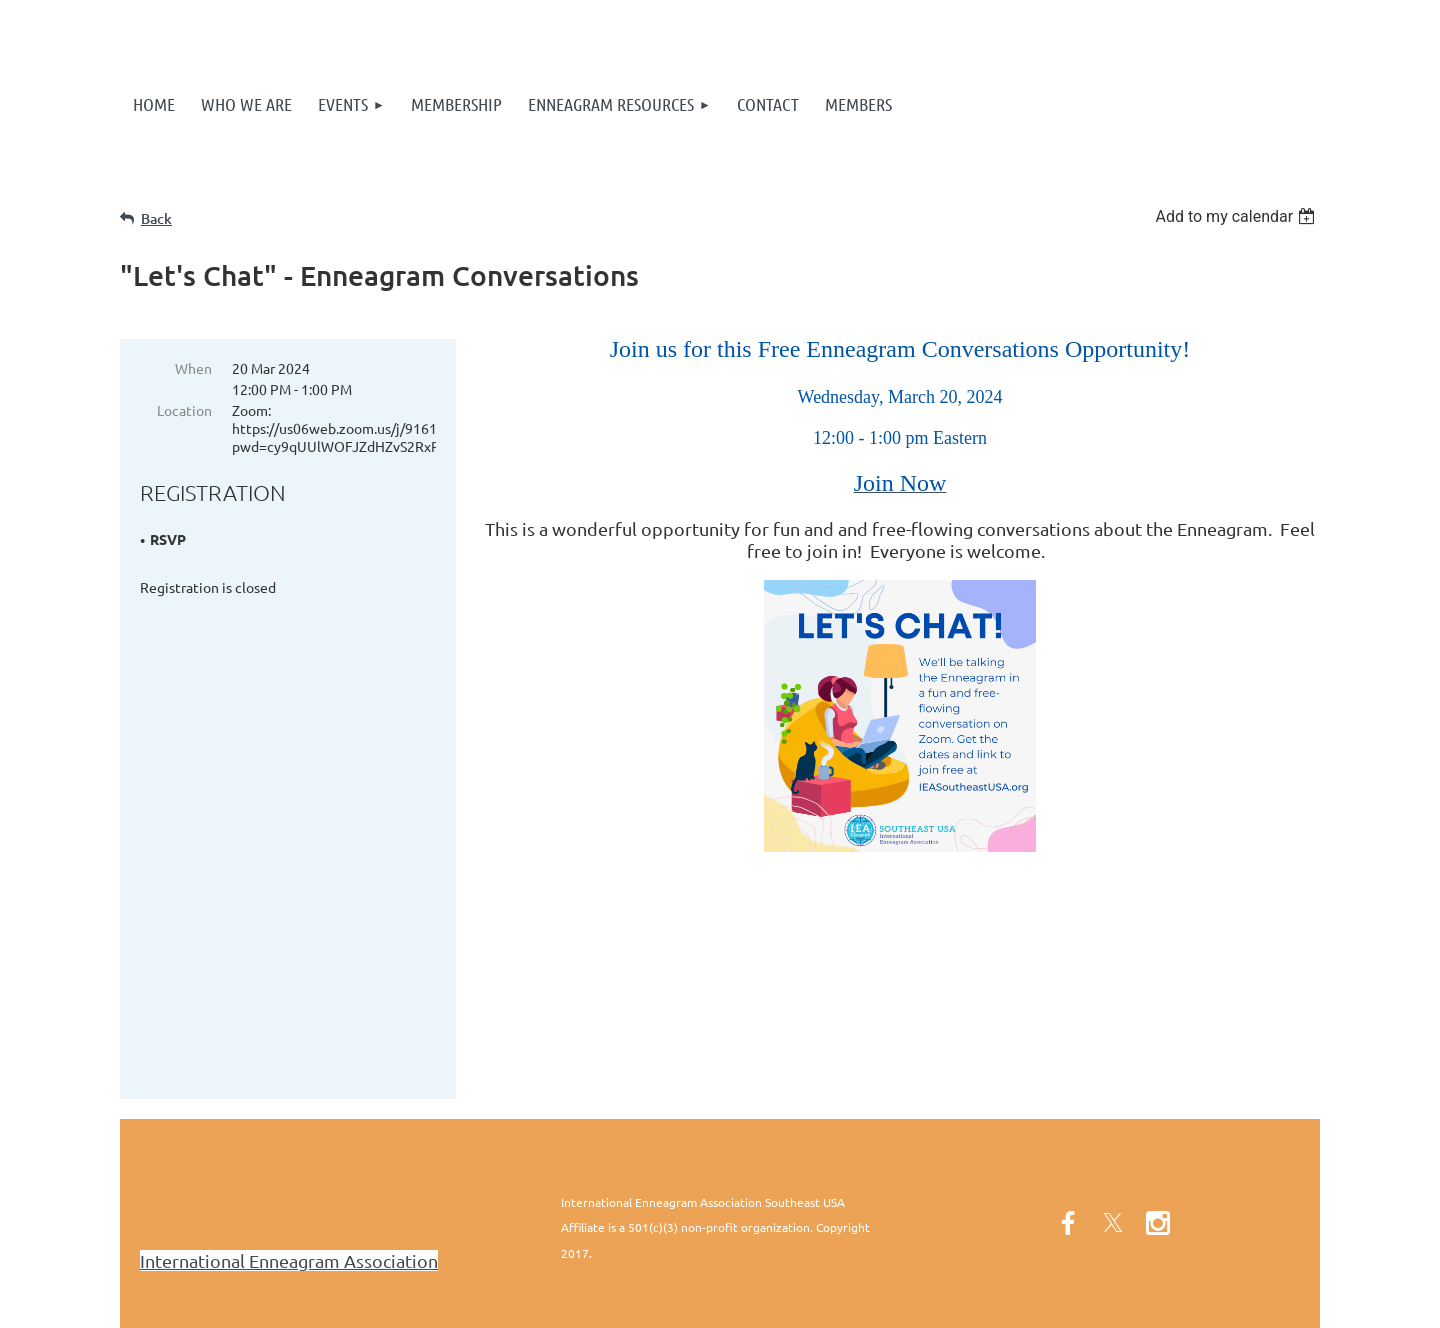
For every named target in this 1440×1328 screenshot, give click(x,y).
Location (184, 410)
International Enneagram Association (289, 1173)
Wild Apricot (1081, 1302)
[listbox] (1237, 216)
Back (156, 218)
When (193, 368)
